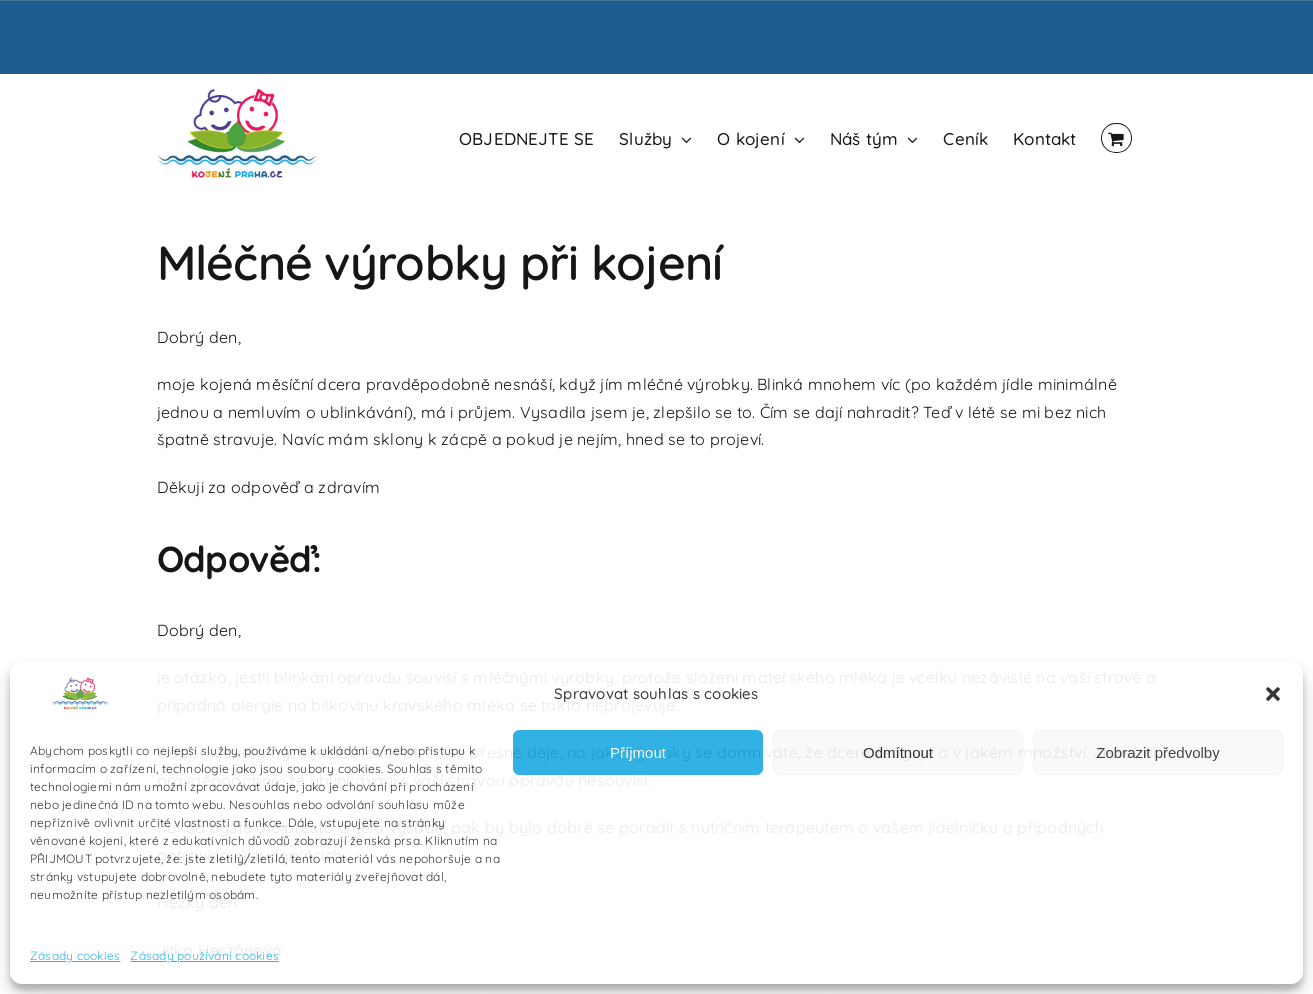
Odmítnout (898, 752)
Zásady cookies (75, 955)
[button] (1273, 694)
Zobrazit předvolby (1157, 752)
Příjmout (638, 752)
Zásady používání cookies (204, 955)
